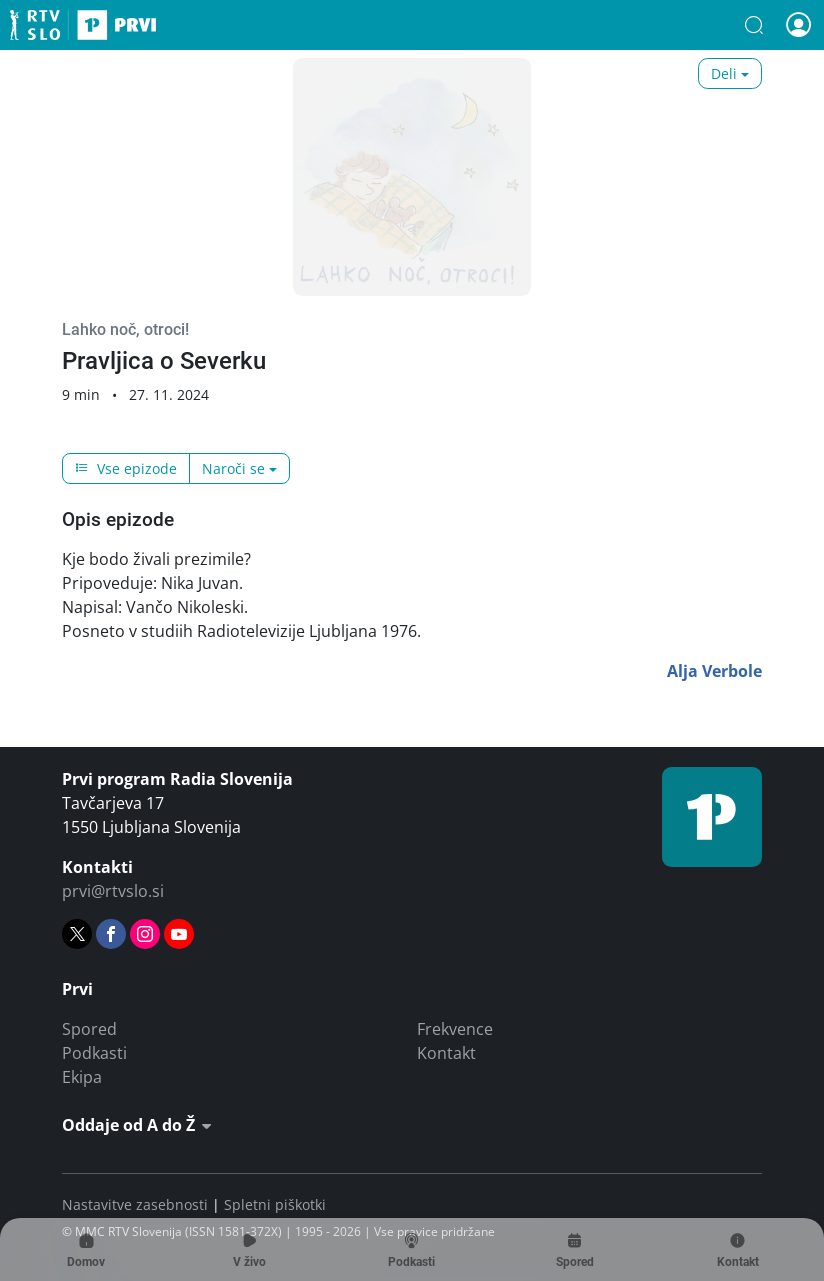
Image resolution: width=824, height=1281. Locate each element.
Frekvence (455, 1029)
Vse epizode (126, 468)
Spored (89, 1029)
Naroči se (233, 468)
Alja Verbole (714, 671)
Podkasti (94, 1053)
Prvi (83, 25)
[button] (754, 25)
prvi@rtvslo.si (113, 891)
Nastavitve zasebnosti (135, 1204)
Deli (724, 73)
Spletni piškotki (275, 1204)
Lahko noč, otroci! (125, 329)
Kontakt (446, 1053)
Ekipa (82, 1077)
